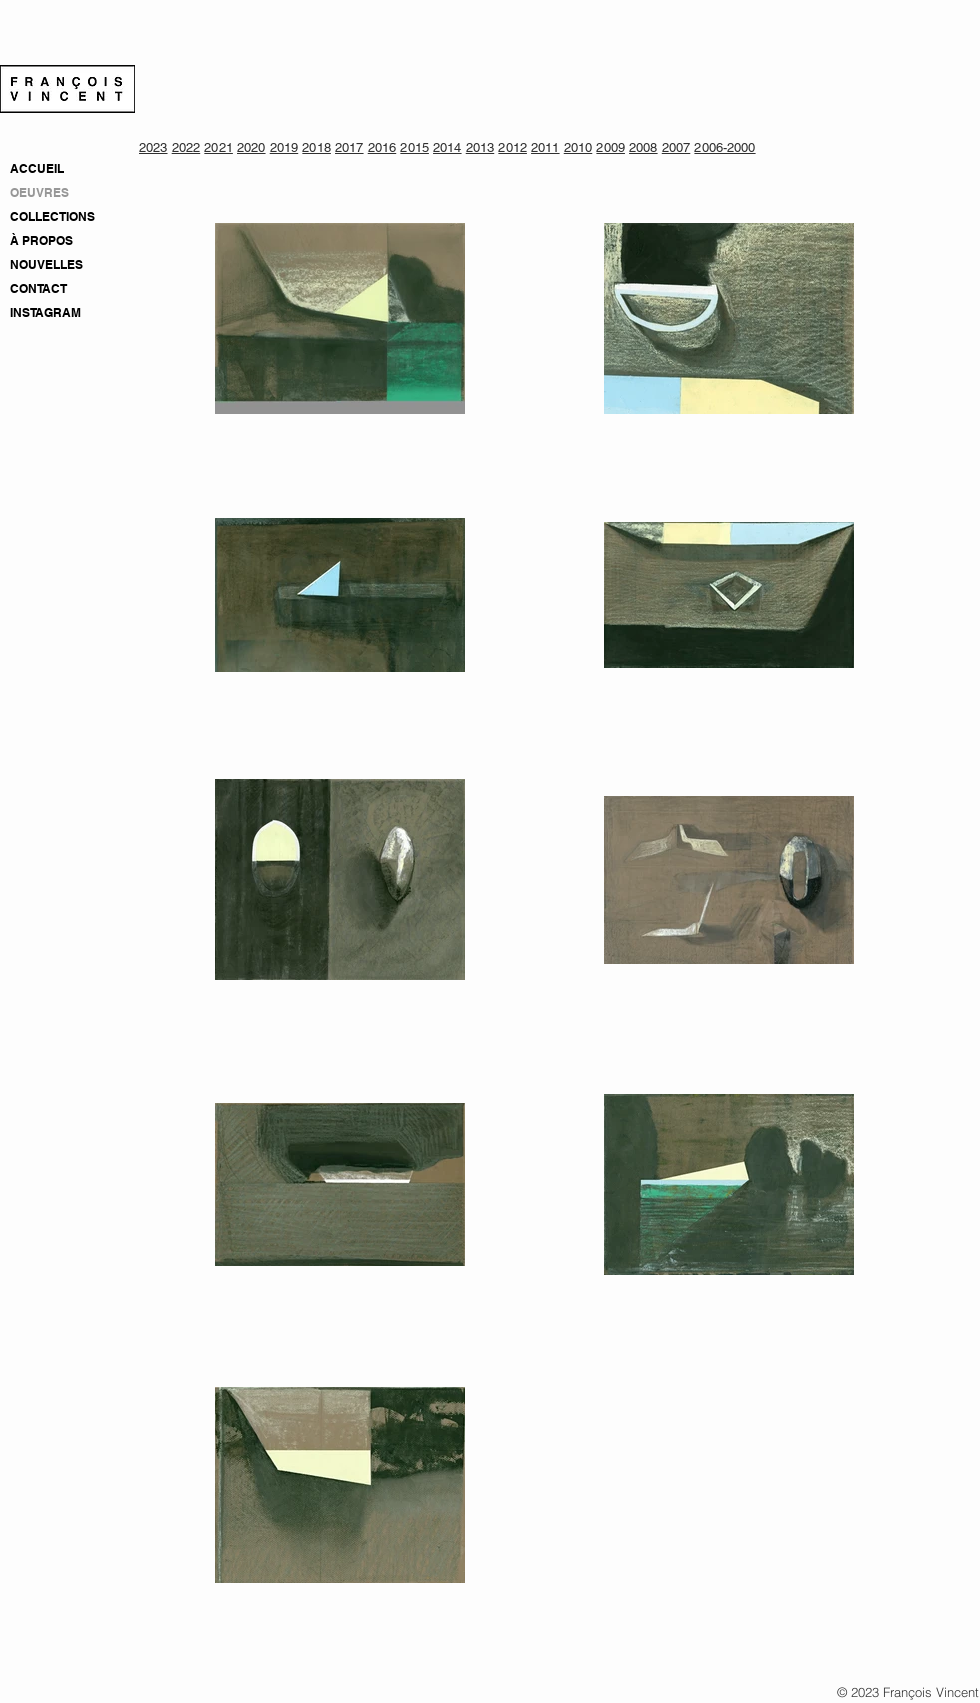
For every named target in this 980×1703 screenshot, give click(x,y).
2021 (218, 147)
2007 (676, 147)
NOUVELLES (46, 264)
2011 (545, 147)
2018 (316, 147)
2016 (382, 147)
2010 (578, 147)
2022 (186, 147)
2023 (153, 147)
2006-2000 (724, 147)
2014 (447, 147)
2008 (643, 147)
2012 (512, 147)
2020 (251, 147)
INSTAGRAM (45, 312)
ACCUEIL (37, 168)
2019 (284, 147)
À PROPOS (41, 240)
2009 (610, 147)
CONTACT (38, 288)
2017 (349, 147)
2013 (480, 147)
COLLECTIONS (52, 216)
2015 (414, 147)
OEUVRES (39, 192)
